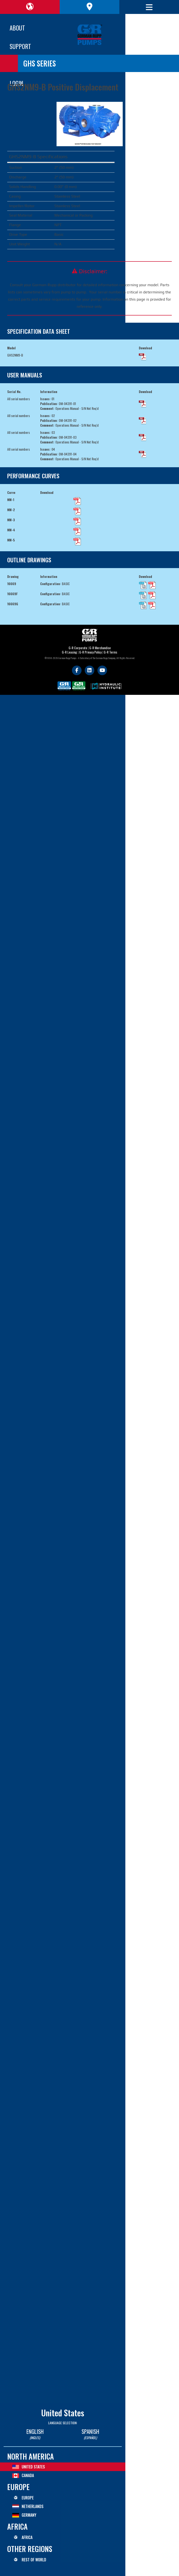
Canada (23, 2475)
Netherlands (28, 2506)
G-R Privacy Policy (90, 652)
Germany (24, 2515)
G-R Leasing (69, 652)
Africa (23, 2537)
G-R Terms (110, 652)
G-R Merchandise (100, 647)
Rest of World (30, 2559)
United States (28, 2467)
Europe (24, 2497)
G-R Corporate (78, 647)
